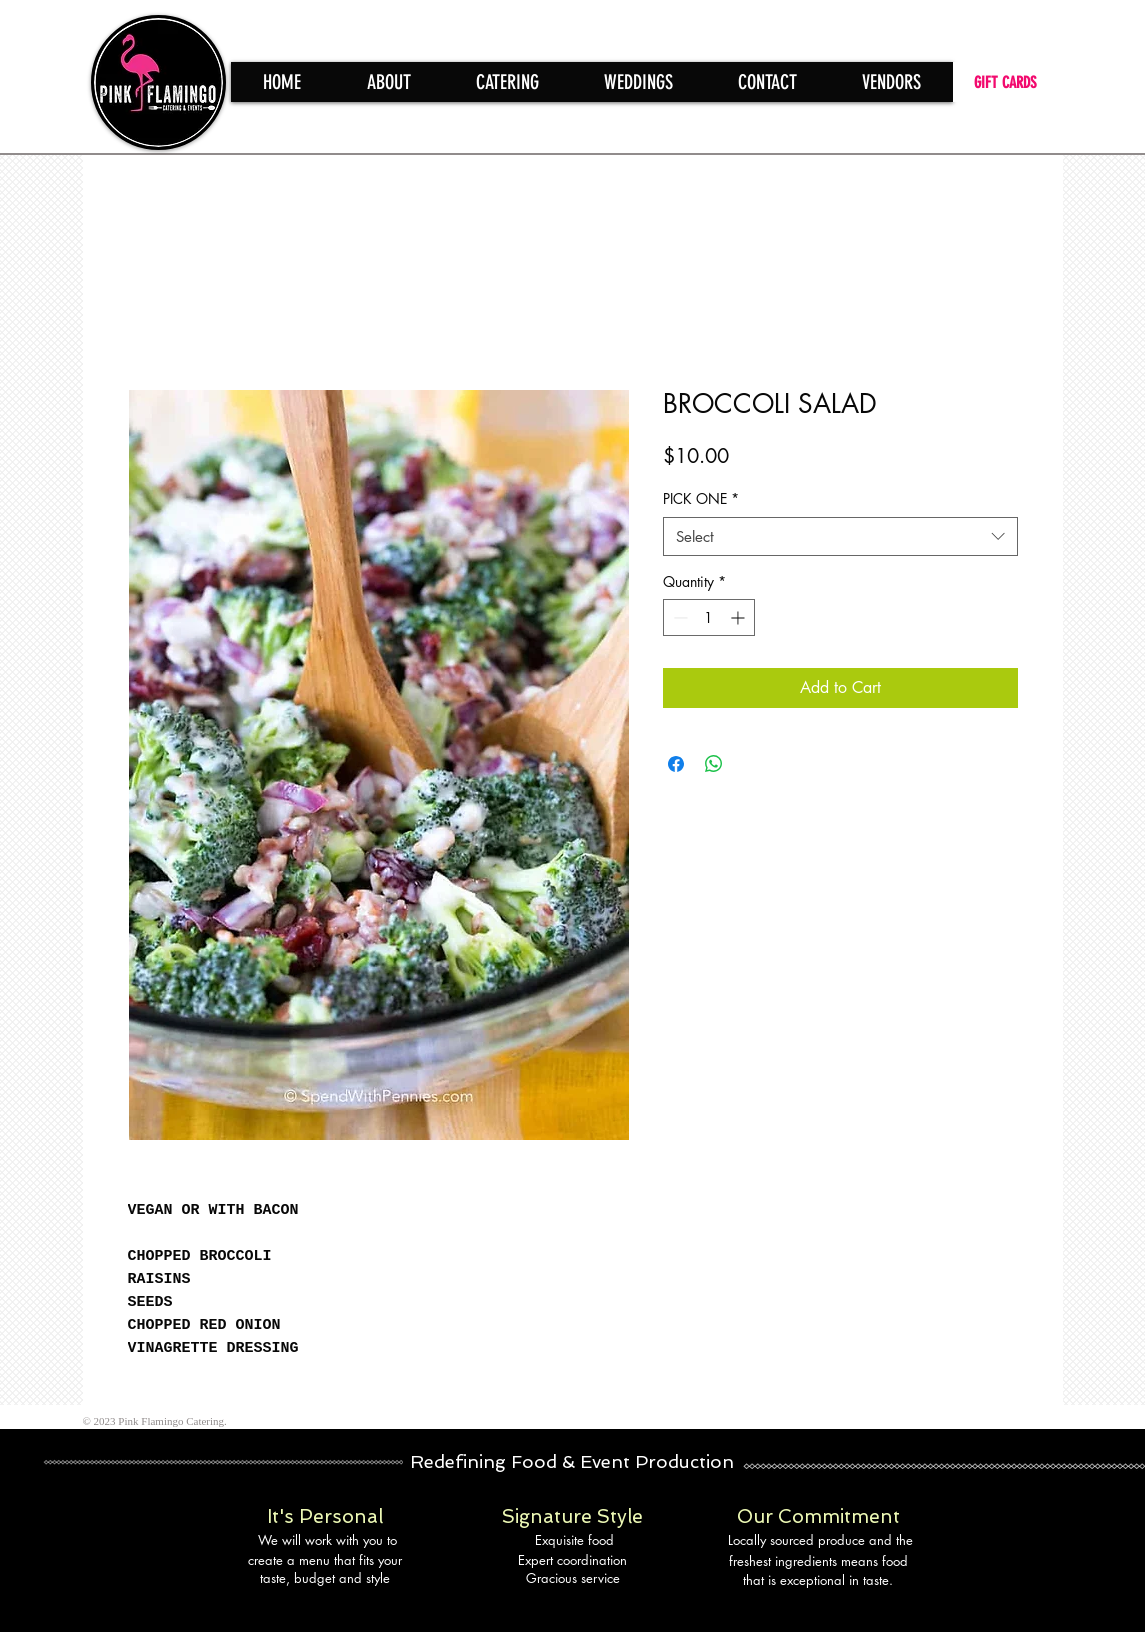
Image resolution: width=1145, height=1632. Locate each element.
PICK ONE (701, 498)
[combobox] (840, 536)
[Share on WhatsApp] (714, 764)
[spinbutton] (709, 617)
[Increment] (739, 617)
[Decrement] (678, 617)
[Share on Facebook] (676, 764)
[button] (507, 82)
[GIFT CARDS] (1008, 82)
